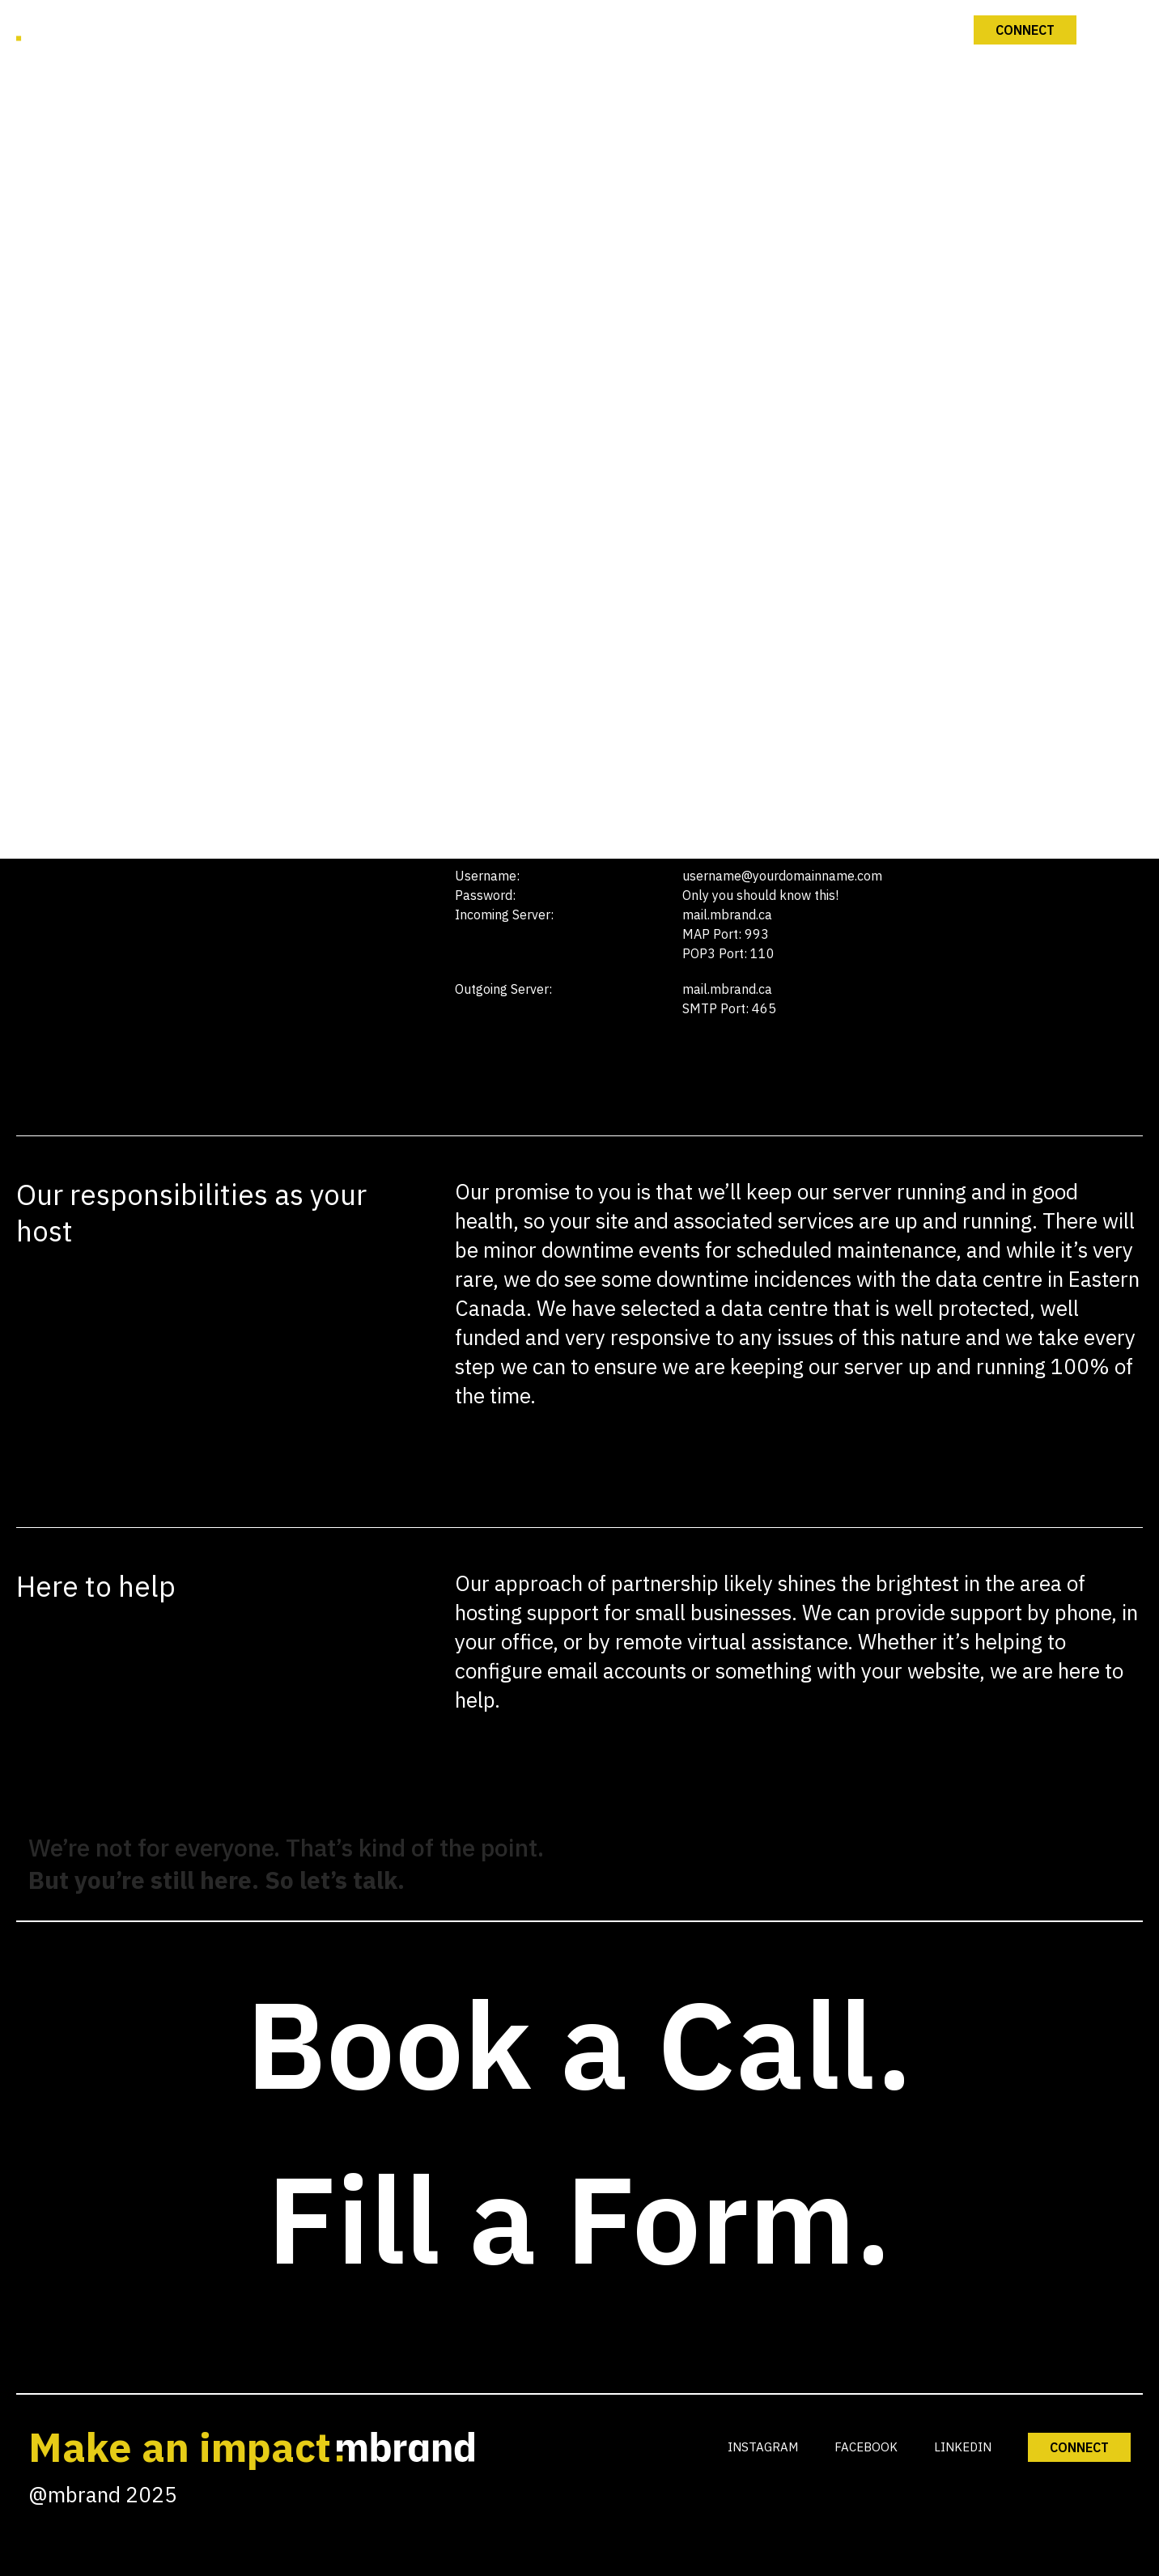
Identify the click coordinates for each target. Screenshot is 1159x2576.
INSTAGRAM (763, 2447)
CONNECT (1079, 2447)
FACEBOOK (866, 2447)
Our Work (581, 625)
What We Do (582, 532)
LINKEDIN (962, 2447)
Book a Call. (579, 2043)
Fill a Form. (579, 2218)
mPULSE (582, 718)
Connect (581, 811)
